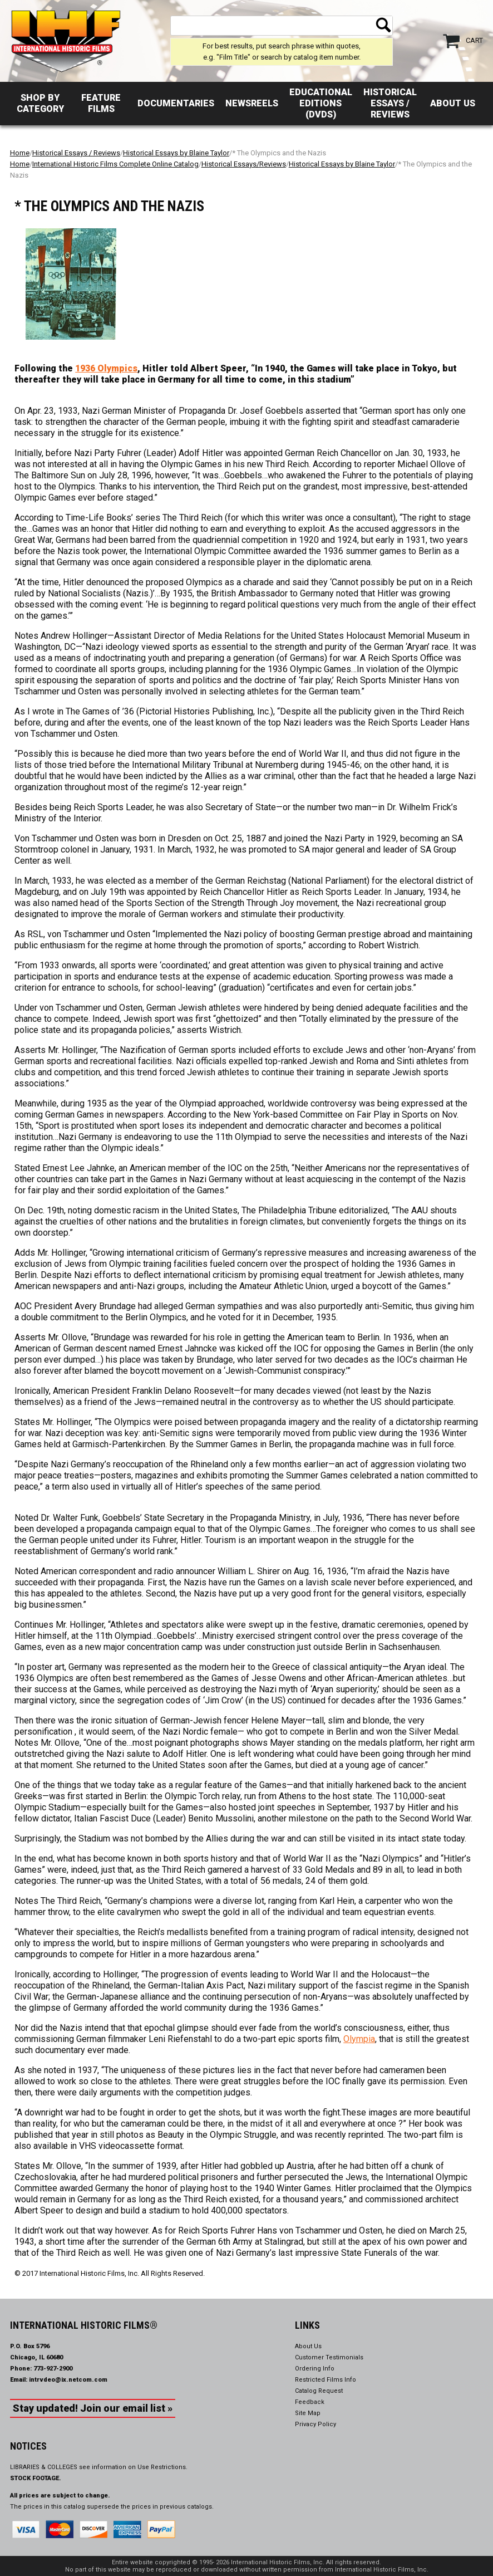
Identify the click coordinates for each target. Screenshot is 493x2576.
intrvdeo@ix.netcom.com (68, 2379)
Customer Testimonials (329, 2357)
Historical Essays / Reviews (390, 103)
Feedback (309, 2402)
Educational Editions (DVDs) (320, 103)
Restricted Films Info (325, 2379)
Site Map (308, 2413)
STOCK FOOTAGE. (35, 2478)
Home (19, 153)
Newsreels (251, 103)
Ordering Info (314, 2368)
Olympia (359, 2039)
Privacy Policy (315, 2424)
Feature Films (101, 103)
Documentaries (175, 103)
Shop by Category (40, 103)
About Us (452, 103)
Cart (474, 40)
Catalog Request (319, 2390)
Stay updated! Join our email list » (92, 2408)
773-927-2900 (52, 2368)
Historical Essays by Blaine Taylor (176, 153)
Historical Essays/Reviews (243, 164)
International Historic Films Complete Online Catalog (115, 164)
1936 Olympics (106, 368)
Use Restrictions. (162, 2467)
